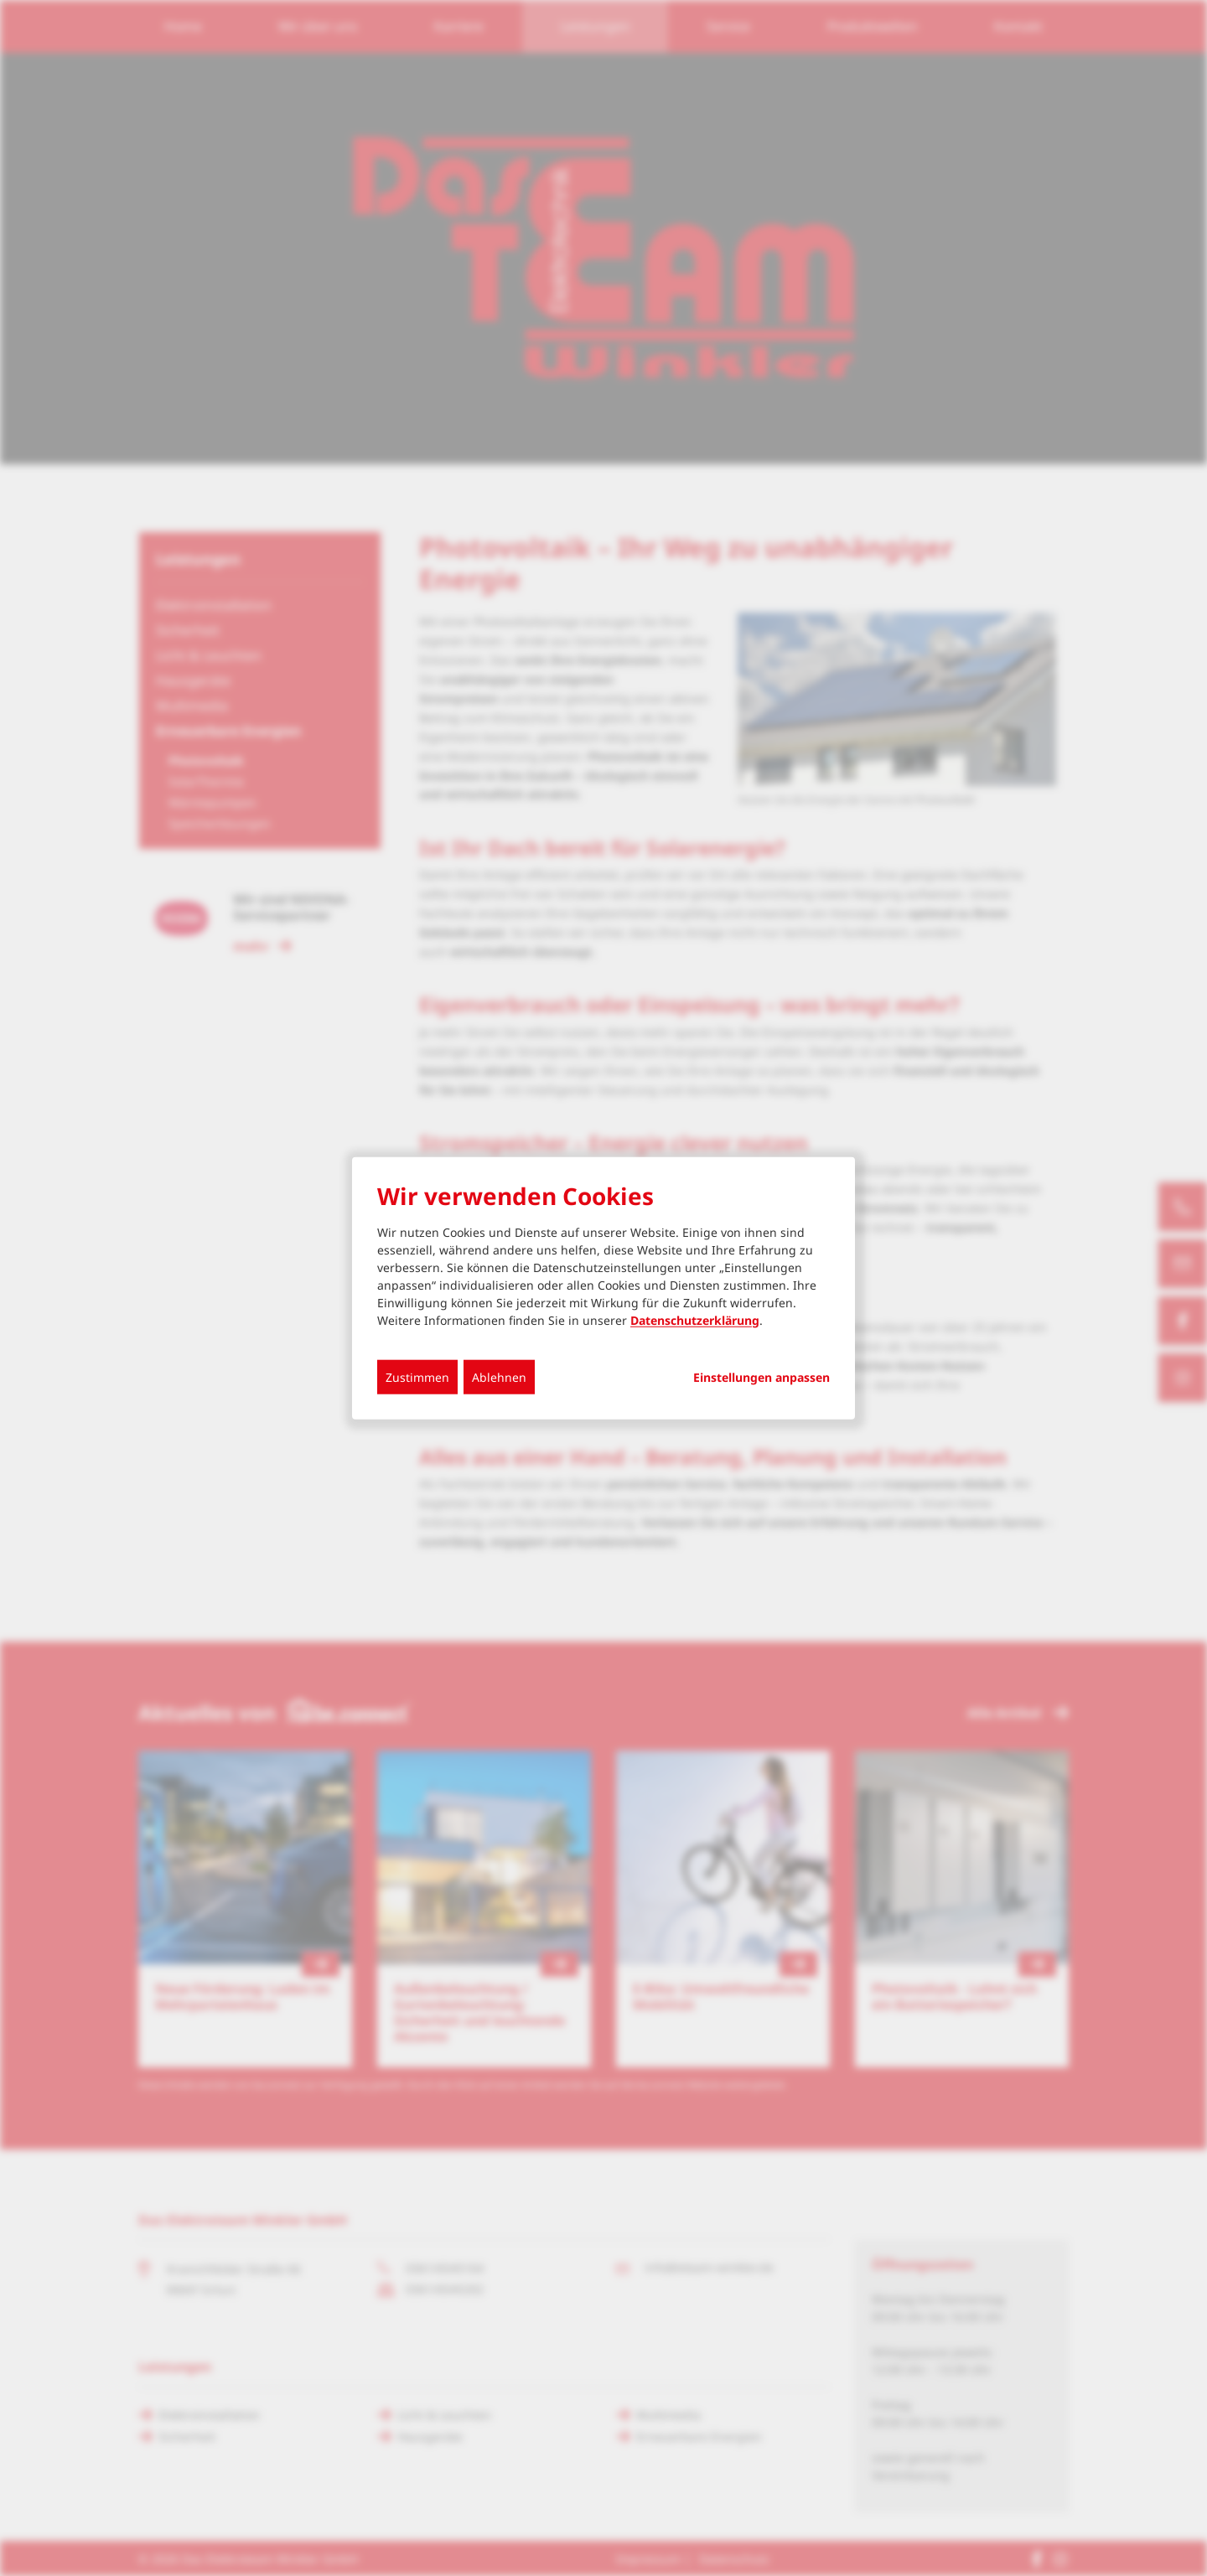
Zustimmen (417, 1376)
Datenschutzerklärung (694, 1319)
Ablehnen (499, 1376)
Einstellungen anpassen (761, 1376)
